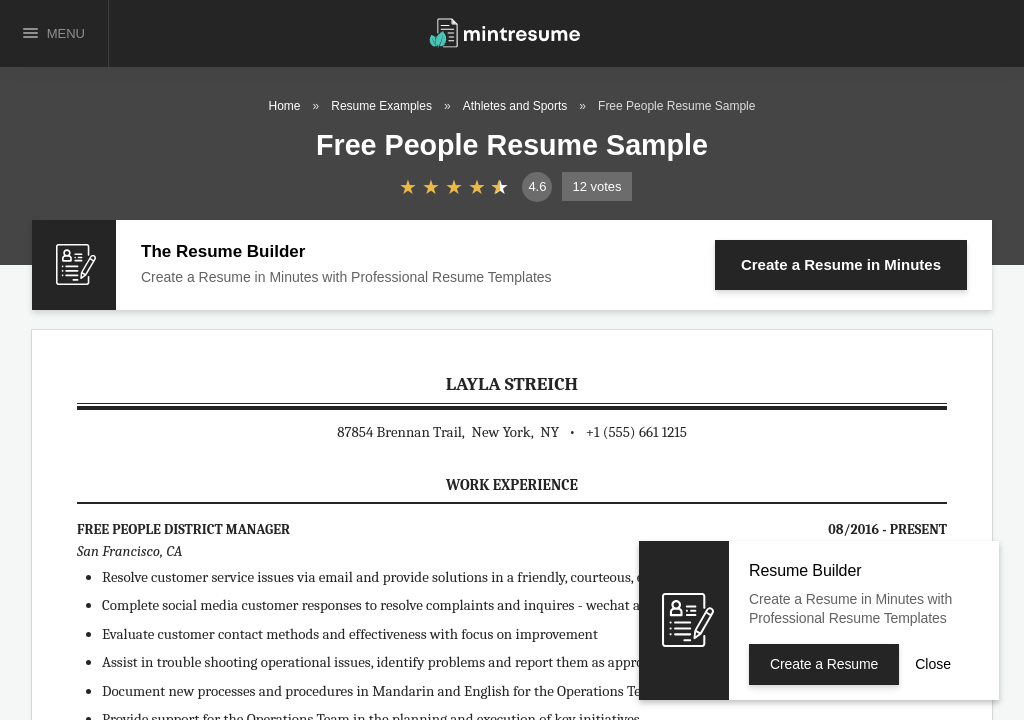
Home (285, 106)
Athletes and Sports (515, 106)
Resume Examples (381, 106)
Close (933, 664)
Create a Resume (841, 264)
